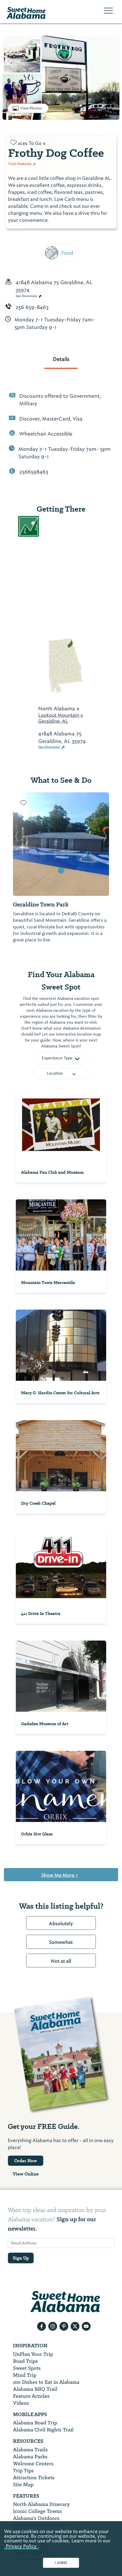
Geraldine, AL (53, 721)
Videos (21, 2403)
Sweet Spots (27, 2368)
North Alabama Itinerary (41, 2504)
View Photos (31, 108)
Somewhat (61, 1942)
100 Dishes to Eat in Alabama (46, 2382)
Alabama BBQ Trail (35, 2389)
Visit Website (22, 163)
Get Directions (29, 296)
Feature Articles (31, 2396)
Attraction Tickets (34, 2477)
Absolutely (61, 1924)
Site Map (23, 2484)
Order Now (25, 2161)
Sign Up (21, 2258)
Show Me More (59, 1875)
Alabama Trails (30, 2449)
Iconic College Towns (37, 2511)
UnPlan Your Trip (33, 2354)
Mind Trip (24, 2375)
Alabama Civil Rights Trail (43, 2429)
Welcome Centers (33, 2463)
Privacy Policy (21, 2546)
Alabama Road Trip (35, 2422)
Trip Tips (23, 2470)
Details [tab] (61, 359)
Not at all (61, 1961)
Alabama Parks (30, 2456)
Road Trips (25, 2361)
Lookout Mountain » (60, 715)
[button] (17, 844)
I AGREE (61, 2563)
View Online (26, 2174)
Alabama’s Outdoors (36, 2518)
